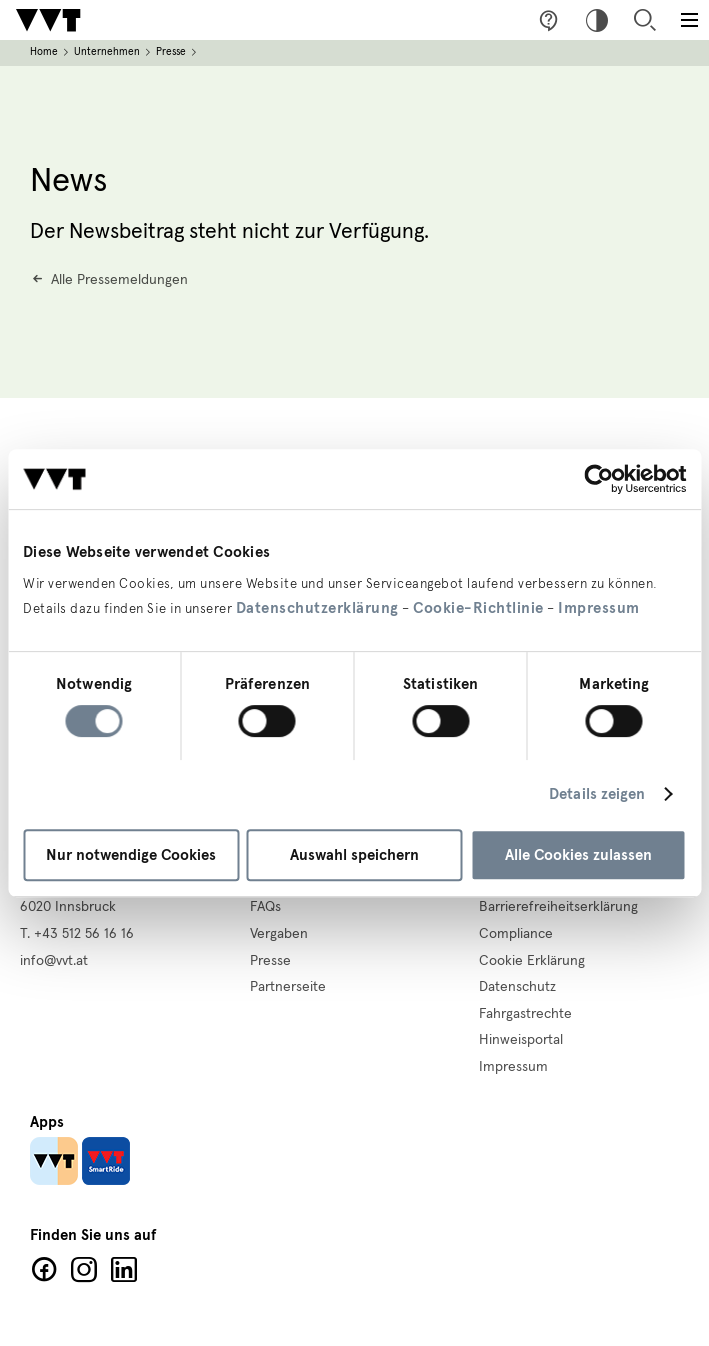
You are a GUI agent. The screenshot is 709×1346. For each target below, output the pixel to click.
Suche (645, 20)
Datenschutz (517, 987)
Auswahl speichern (354, 855)
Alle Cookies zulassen (578, 855)
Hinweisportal (521, 1040)
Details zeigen (597, 794)
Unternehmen (107, 52)
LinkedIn (124, 1270)
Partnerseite (288, 987)
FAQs (265, 907)
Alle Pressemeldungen (119, 280)
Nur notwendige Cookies (131, 855)
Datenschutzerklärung (317, 608)
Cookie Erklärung (532, 961)
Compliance (516, 934)
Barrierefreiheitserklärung (558, 907)
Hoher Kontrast (597, 20)
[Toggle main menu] (689, 20)
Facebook (44, 1270)
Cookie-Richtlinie (478, 608)
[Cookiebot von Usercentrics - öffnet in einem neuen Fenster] (598, 479)
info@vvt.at (54, 961)
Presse (171, 52)
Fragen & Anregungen (549, 20)
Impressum (599, 608)
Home (44, 52)
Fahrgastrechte (525, 1014)
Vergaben (279, 934)
